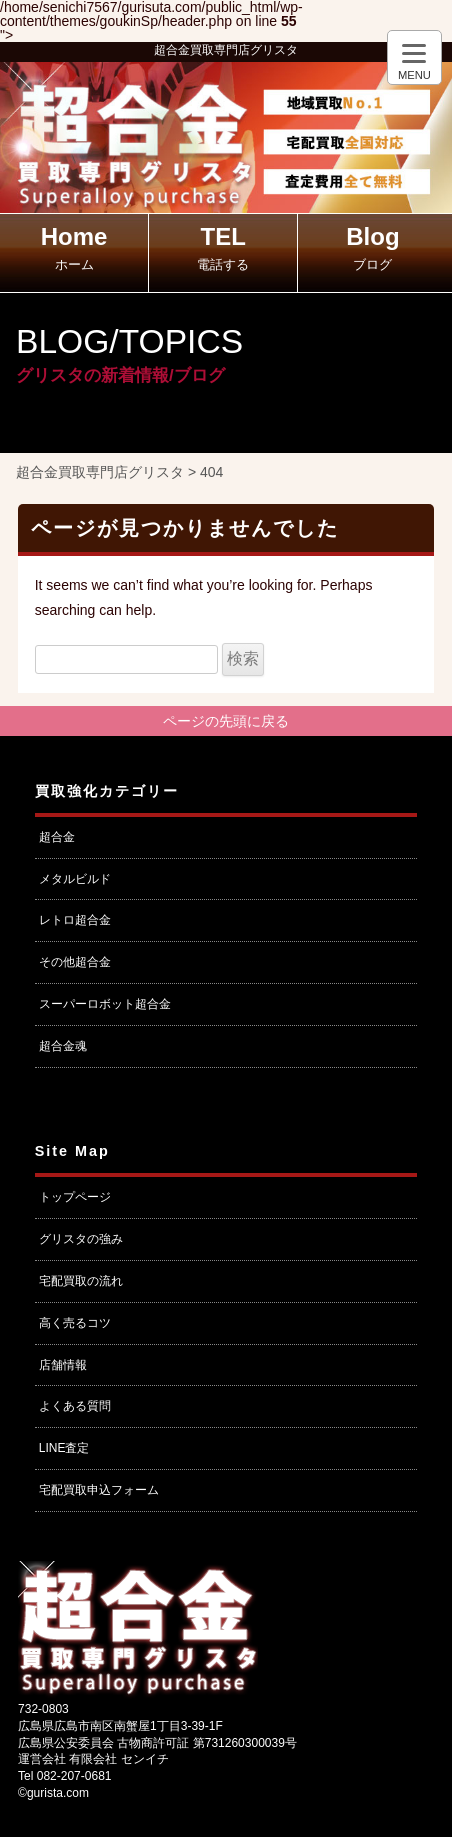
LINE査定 (64, 1448)
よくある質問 (75, 1406)
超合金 (57, 837)
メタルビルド (75, 879)
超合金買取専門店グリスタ (226, 50)
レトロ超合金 (75, 920)
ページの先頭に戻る (226, 721)
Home (74, 247)
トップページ (75, 1197)
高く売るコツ (75, 1323)
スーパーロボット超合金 (105, 1004)
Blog (372, 247)
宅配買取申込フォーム (99, 1490)
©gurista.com (53, 1793)
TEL (223, 247)
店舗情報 (63, 1365)
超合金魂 (63, 1046)
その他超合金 (75, 962)
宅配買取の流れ (81, 1281)
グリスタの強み (81, 1239)
